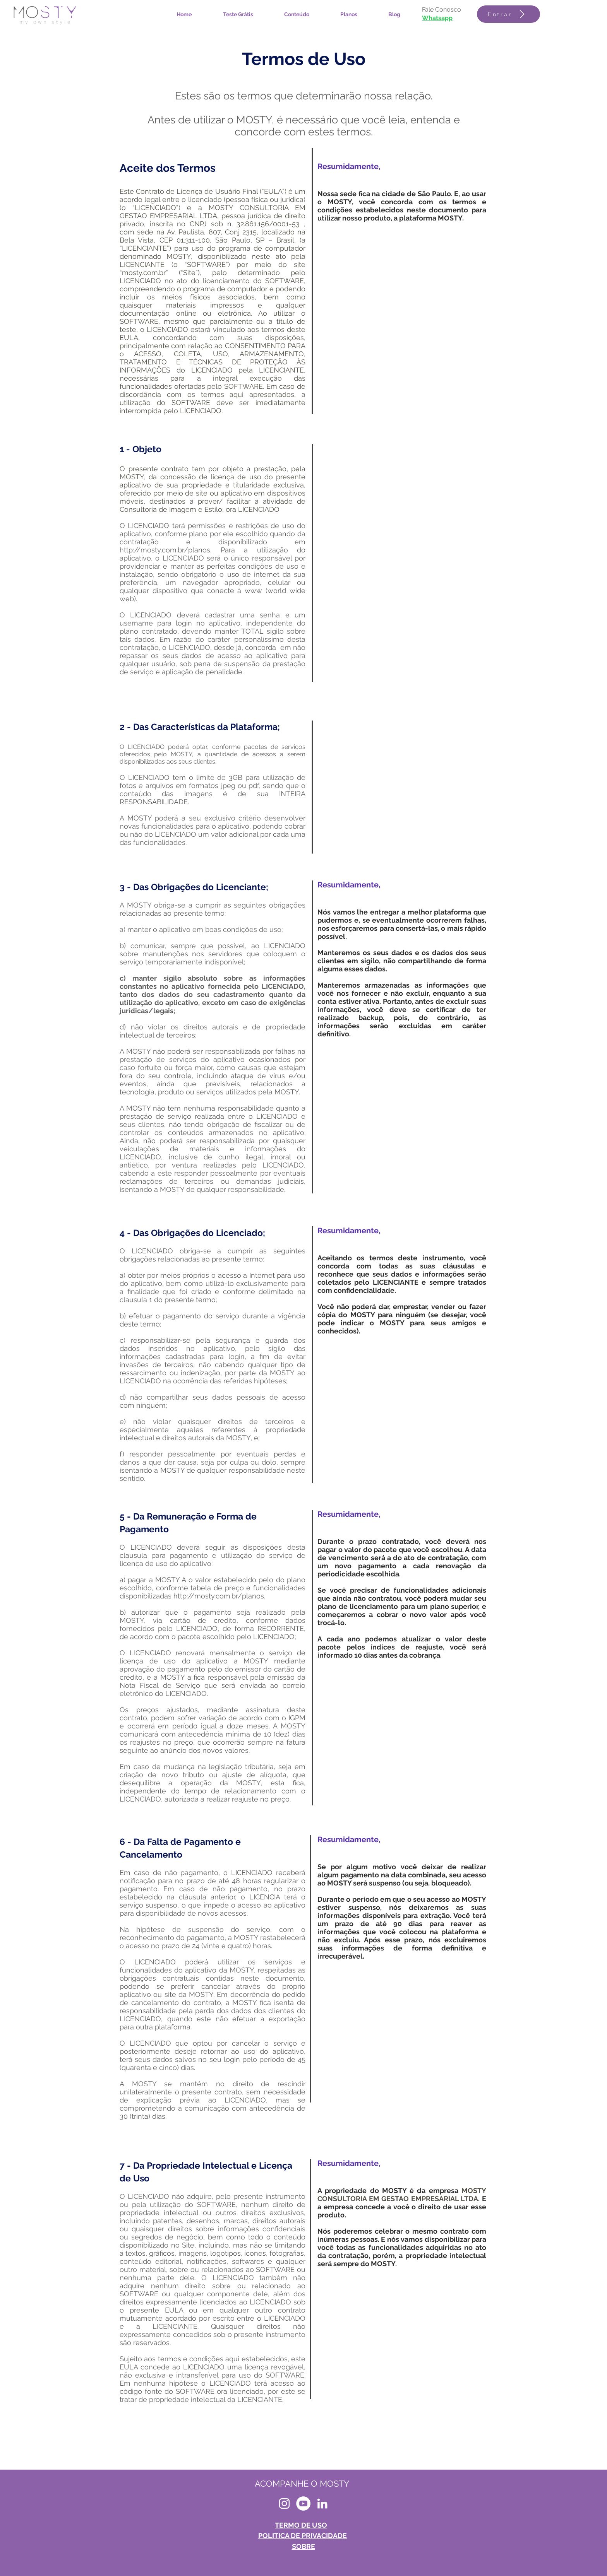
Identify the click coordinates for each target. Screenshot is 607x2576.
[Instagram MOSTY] (284, 2503)
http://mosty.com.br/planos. (170, 550)
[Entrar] (508, 14)
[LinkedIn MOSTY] (322, 2503)
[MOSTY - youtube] (303, 2503)
